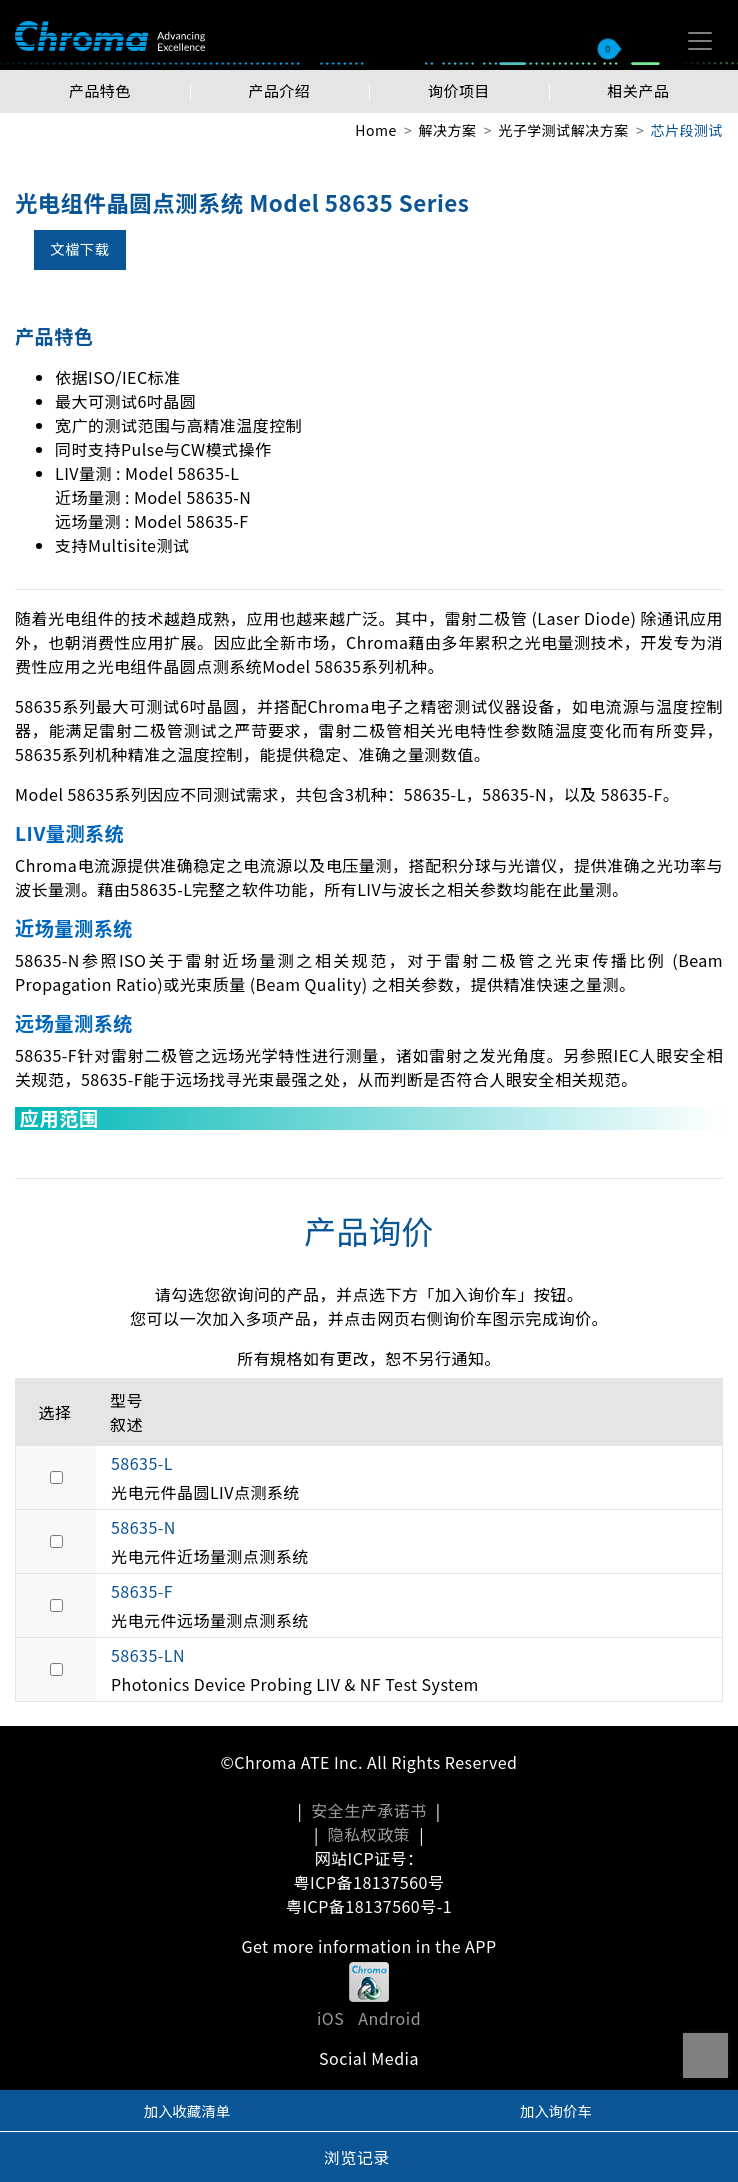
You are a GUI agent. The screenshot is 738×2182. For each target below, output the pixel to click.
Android (389, 2018)
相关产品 (638, 90)
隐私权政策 (369, 1834)
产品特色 (100, 90)
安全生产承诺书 (368, 1810)
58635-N (143, 1527)
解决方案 (448, 130)
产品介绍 (279, 90)
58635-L (142, 1463)
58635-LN (148, 1655)
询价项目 (459, 90)
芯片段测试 (687, 130)
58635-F (142, 1591)
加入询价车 (556, 2110)
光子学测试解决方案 (563, 130)
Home (375, 130)
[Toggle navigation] (700, 41)
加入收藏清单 (187, 2110)
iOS (330, 2018)
